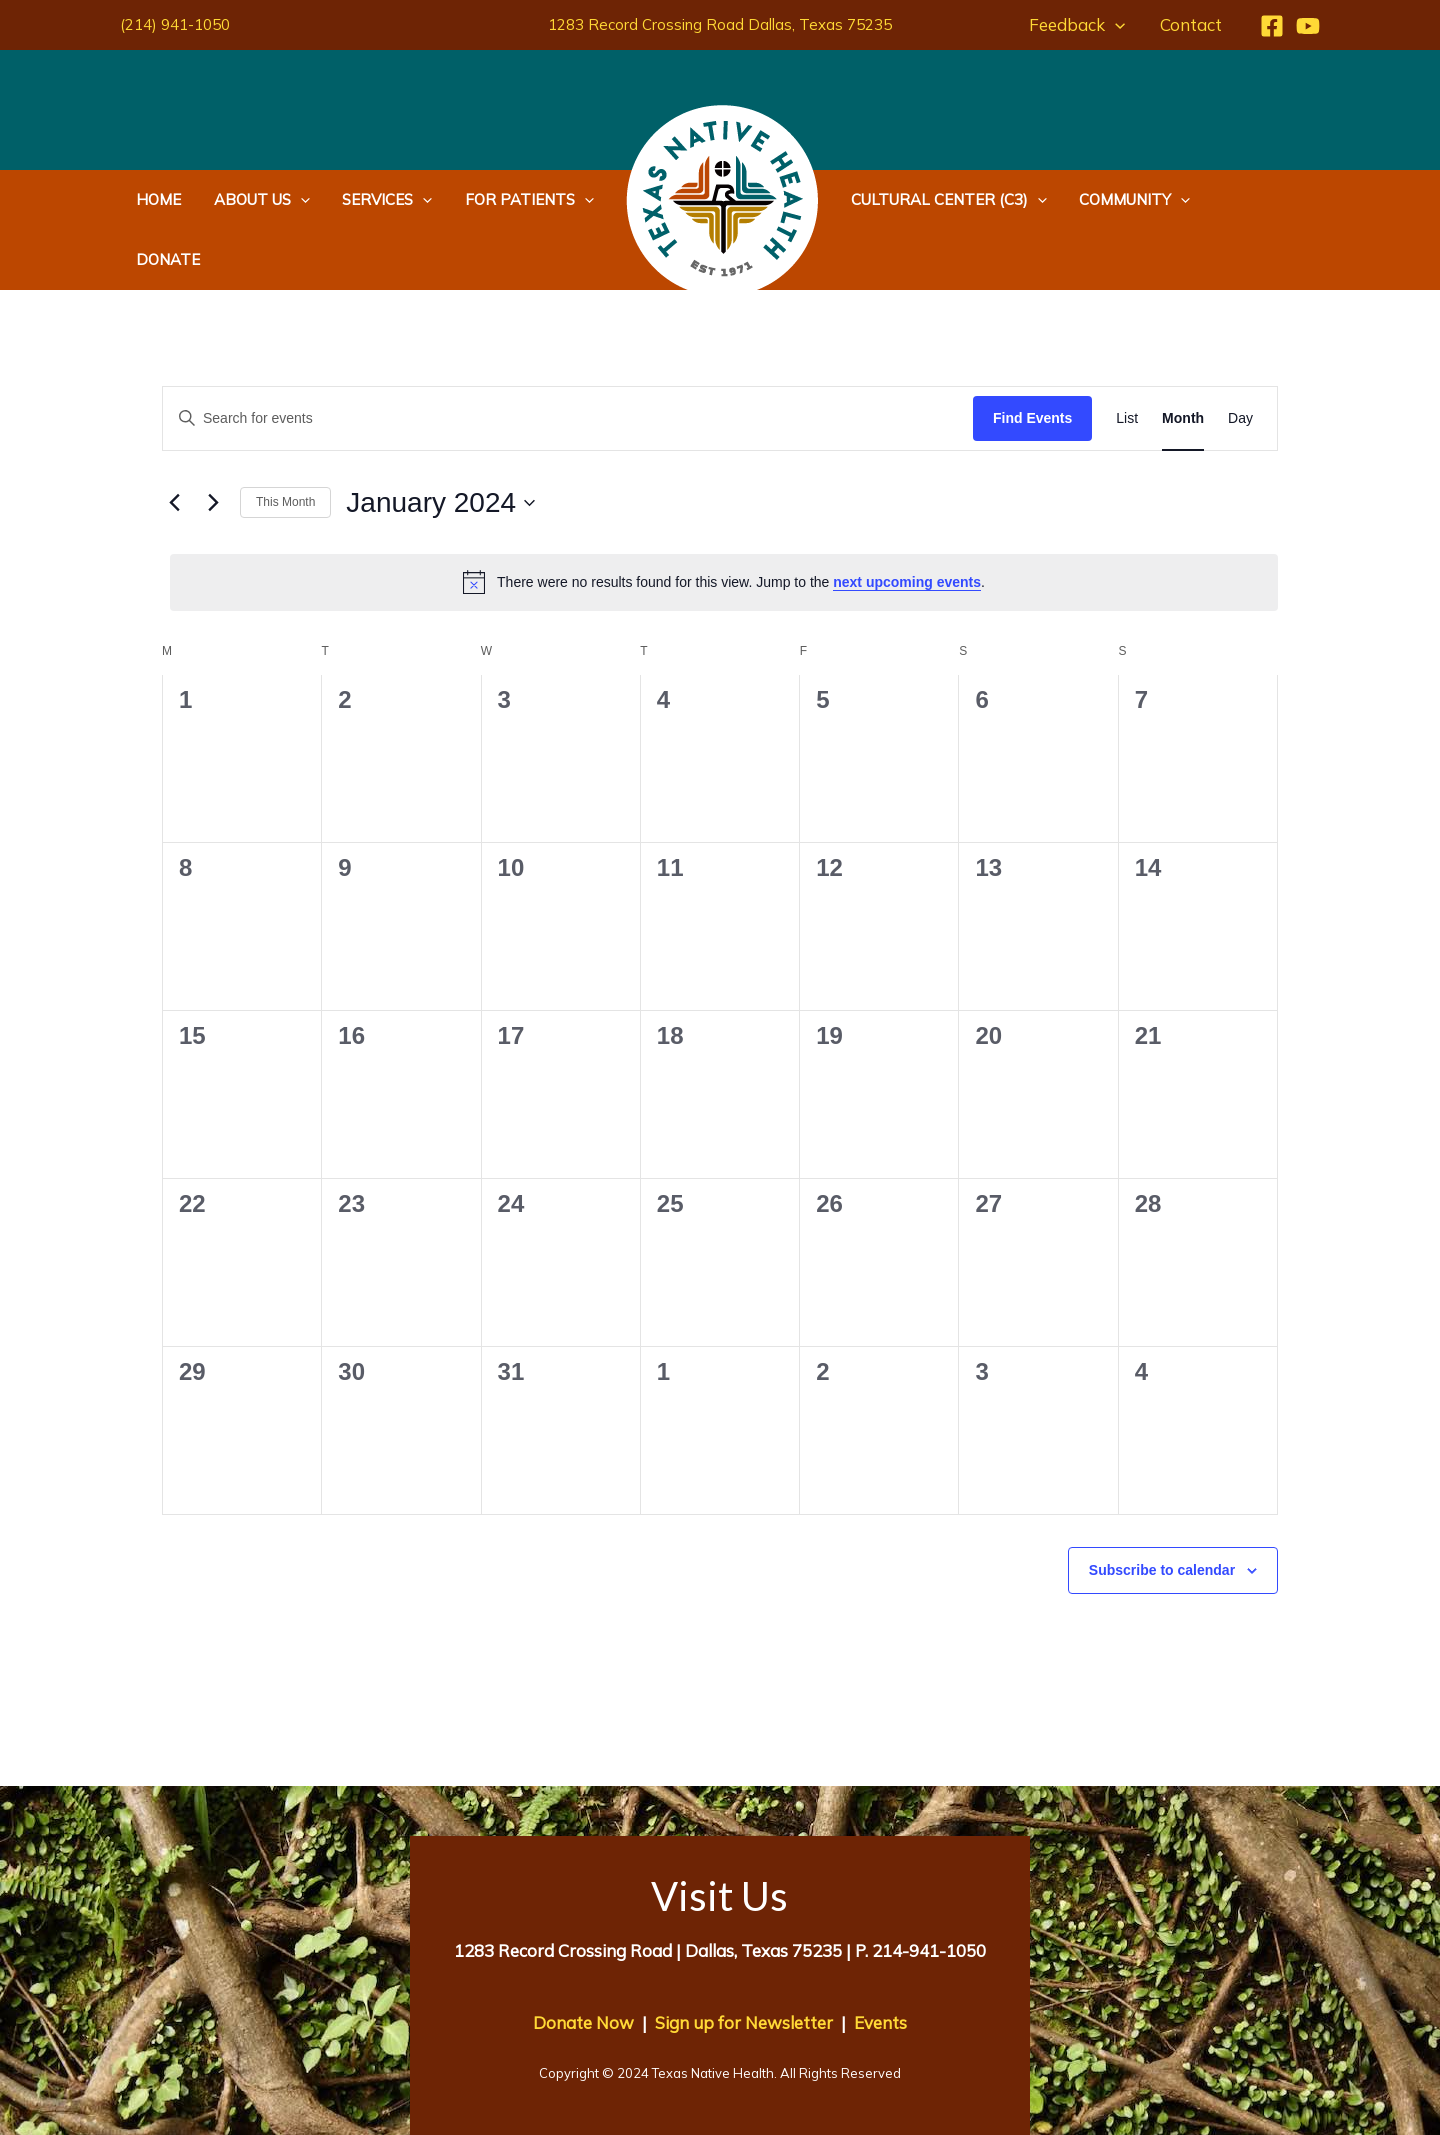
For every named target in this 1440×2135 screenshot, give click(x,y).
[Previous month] (174, 443)
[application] (1117, 25)
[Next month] (213, 443)
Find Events (1032, 358)
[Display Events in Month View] (1183, 358)
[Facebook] (1272, 26)
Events (880, 1962)
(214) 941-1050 (175, 24)
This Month (285, 442)
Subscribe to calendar (1162, 1510)
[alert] (724, 522)
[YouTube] (1308, 26)
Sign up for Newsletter (744, 1962)
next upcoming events (907, 522)
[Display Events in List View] (1127, 358)
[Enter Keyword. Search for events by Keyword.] (568, 358)
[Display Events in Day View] (1240, 358)
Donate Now (583, 1962)
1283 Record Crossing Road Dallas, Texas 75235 (720, 24)
